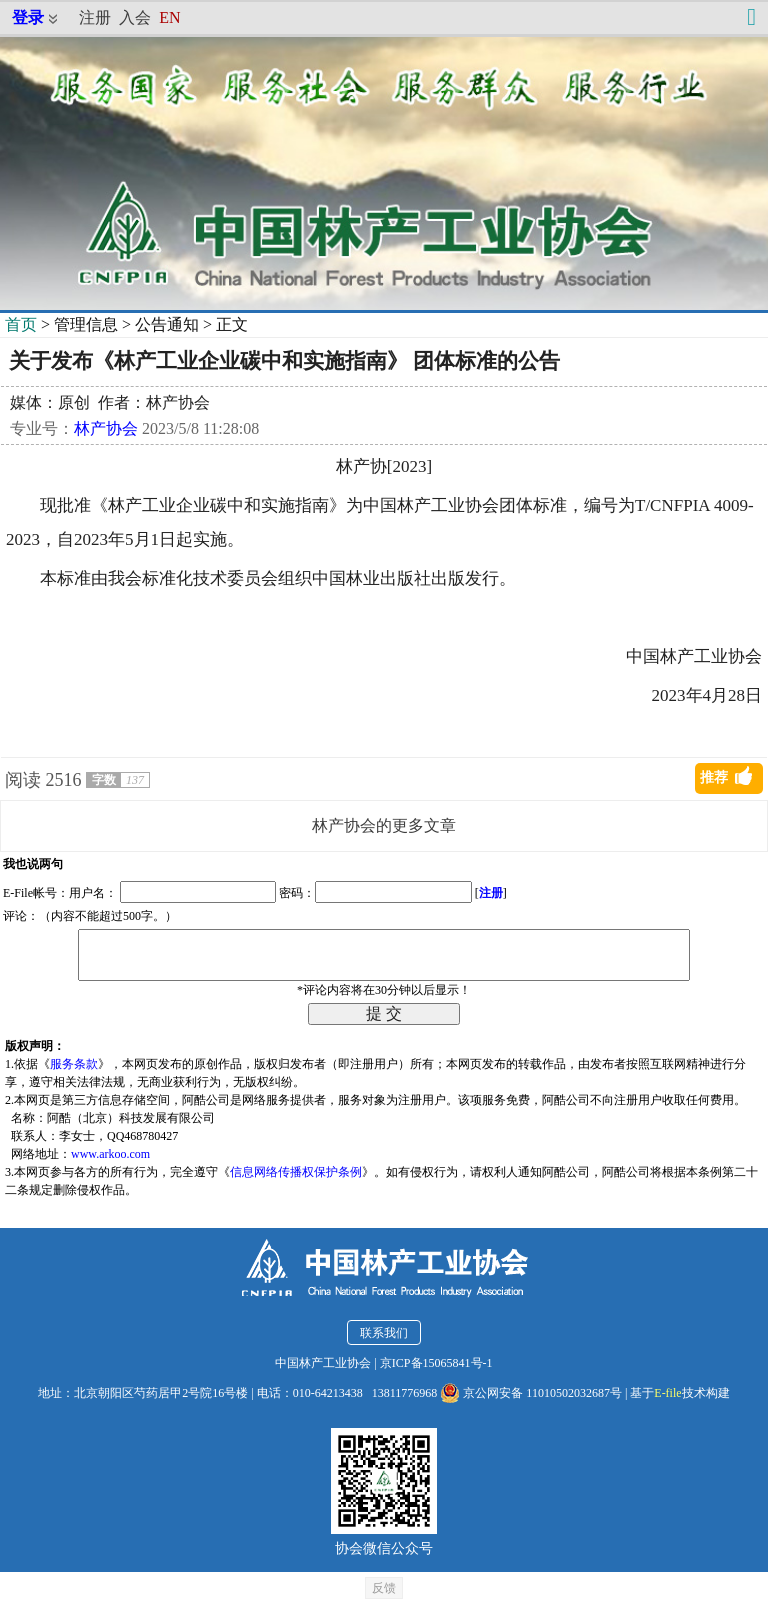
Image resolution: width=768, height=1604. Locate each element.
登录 (28, 17)
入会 (135, 17)
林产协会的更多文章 (384, 825)
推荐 (714, 777)
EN (169, 17)
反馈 (384, 1588)
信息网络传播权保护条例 (296, 1172)
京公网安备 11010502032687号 (531, 1393)
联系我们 (384, 1333)
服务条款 (74, 1064)
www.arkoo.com (110, 1154)
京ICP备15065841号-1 (436, 1363)
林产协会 (106, 428)
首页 (21, 324)
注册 (95, 17)
